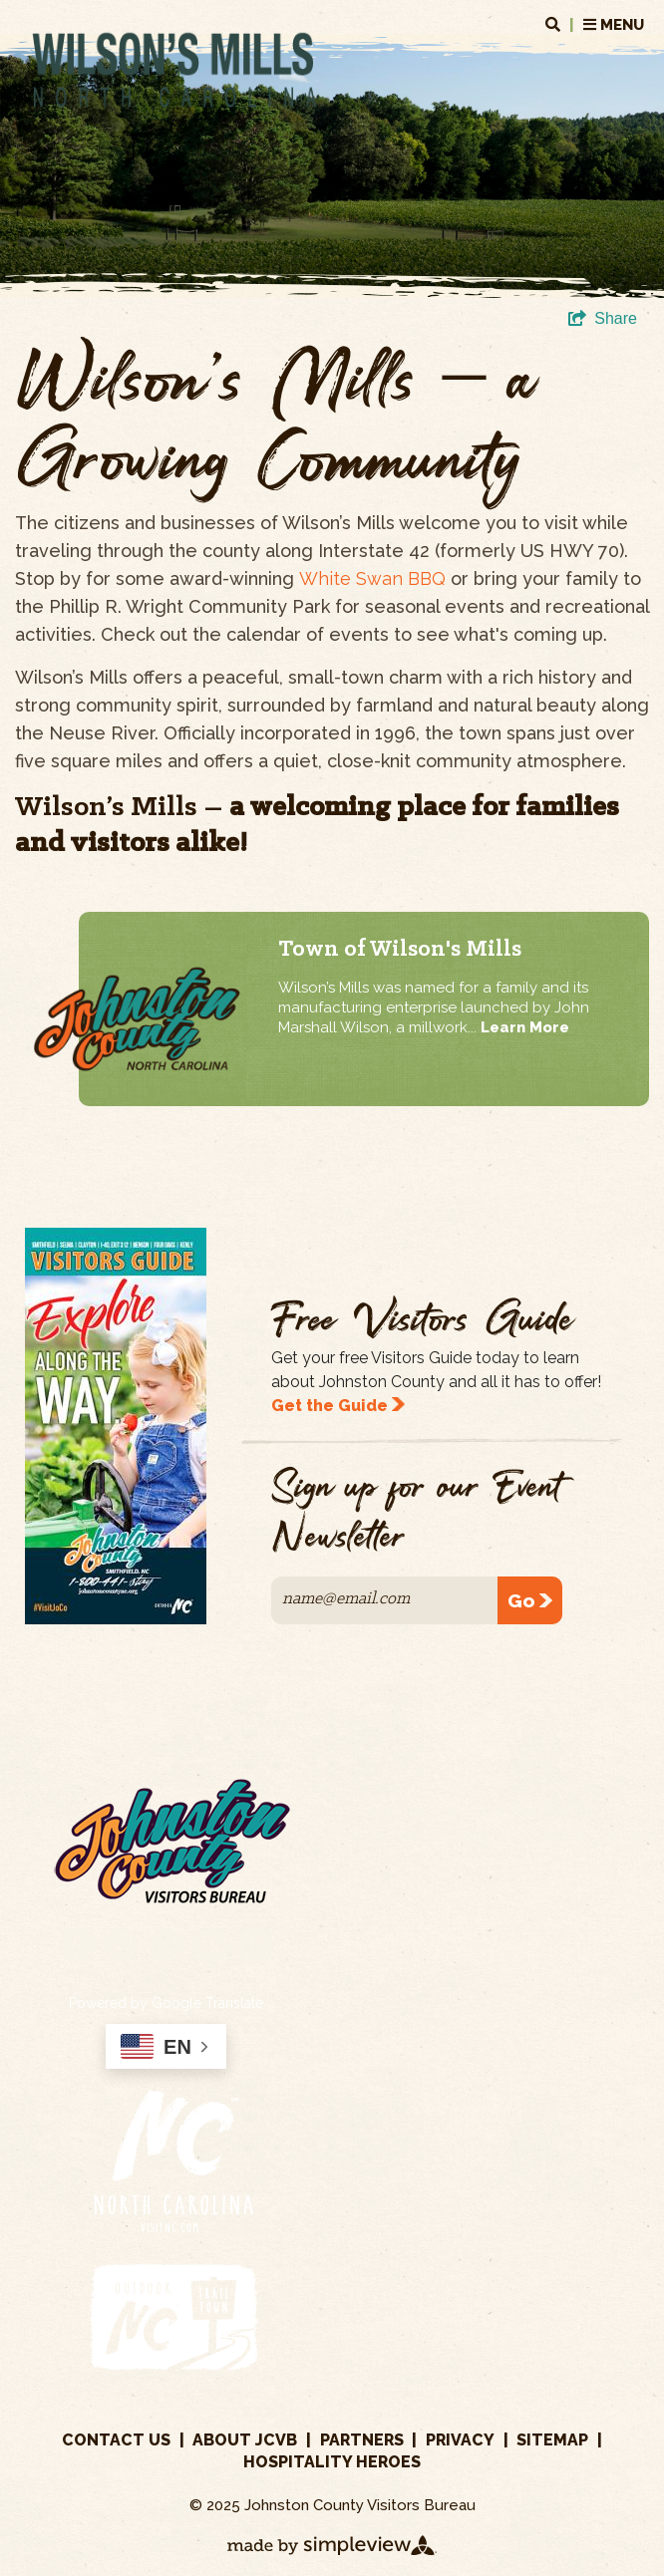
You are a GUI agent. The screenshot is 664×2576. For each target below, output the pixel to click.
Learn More (525, 1027)
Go (529, 1600)
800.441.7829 (609, 1838)
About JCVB (244, 2440)
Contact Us (116, 2440)
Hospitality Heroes (332, 2461)
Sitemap (552, 2440)
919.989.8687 (443, 1838)
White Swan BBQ (372, 578)
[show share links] (602, 319)
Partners (362, 2440)
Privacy (460, 2440)
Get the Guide (338, 1405)
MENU (594, 25)
